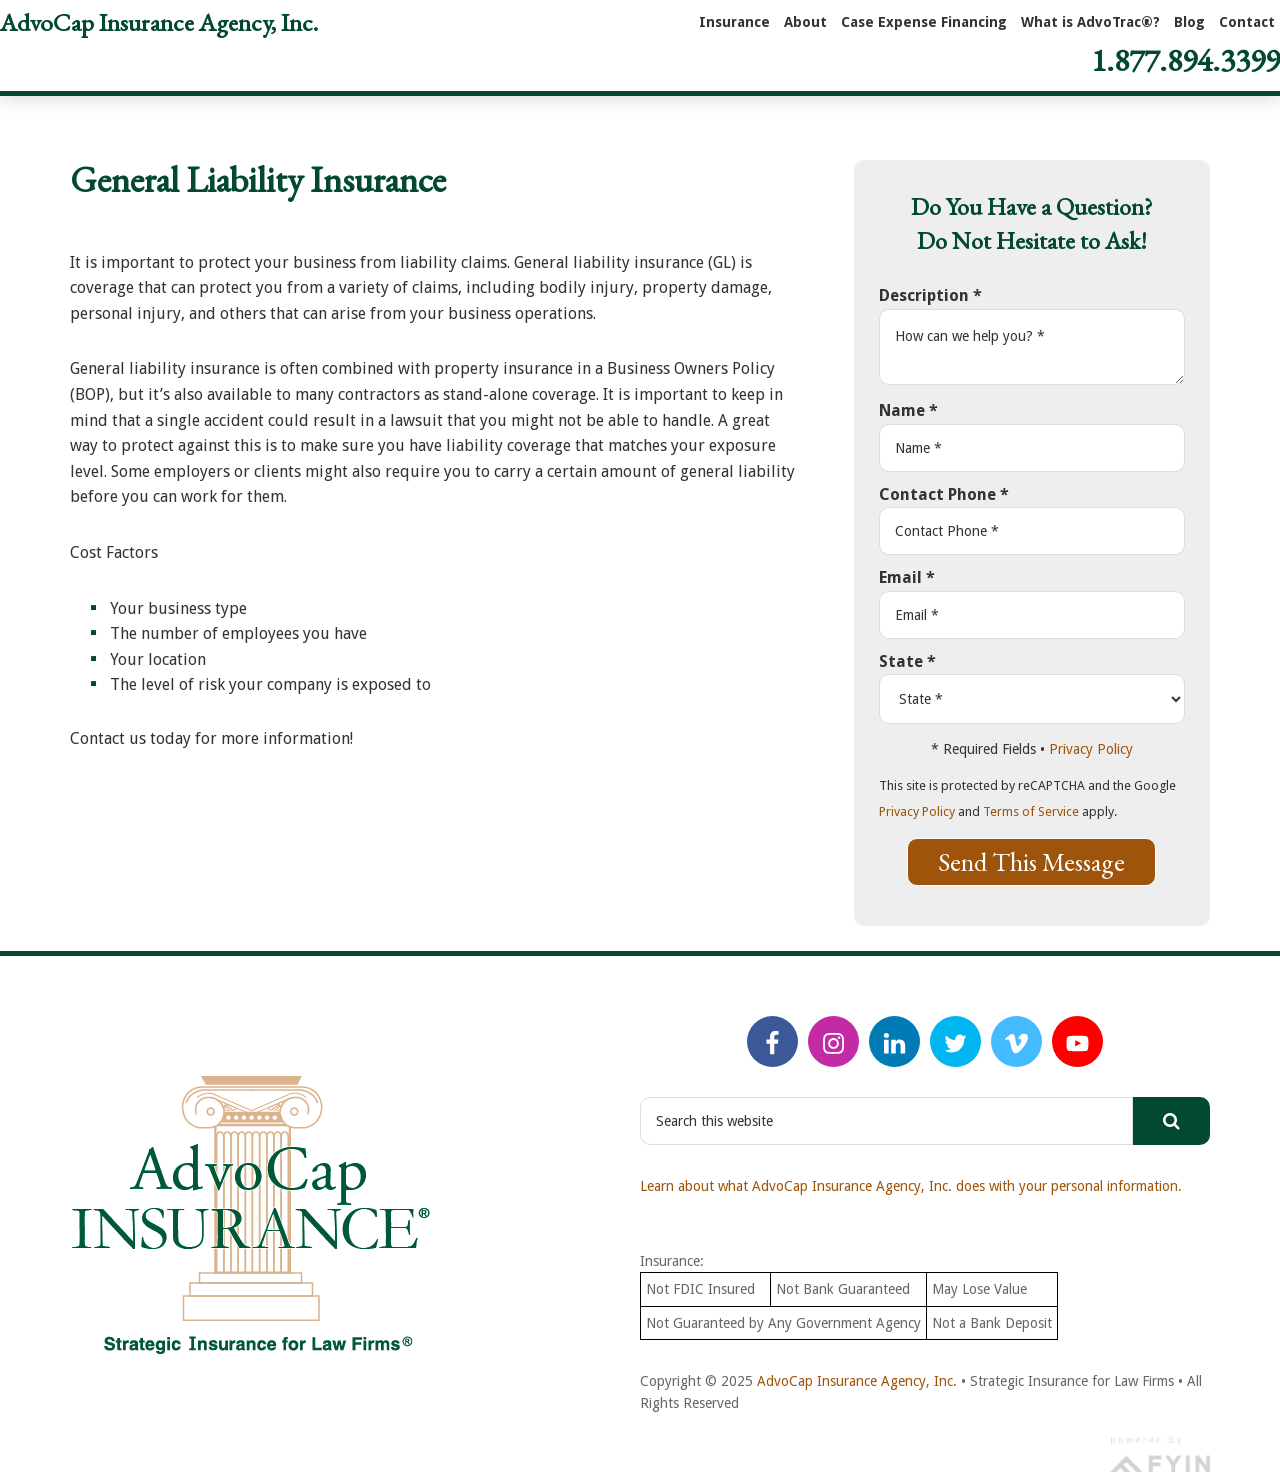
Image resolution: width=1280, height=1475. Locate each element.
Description (930, 295)
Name (908, 410)
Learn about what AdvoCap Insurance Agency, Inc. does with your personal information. (911, 1186)
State (907, 661)
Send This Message (1031, 862)
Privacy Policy (1091, 749)
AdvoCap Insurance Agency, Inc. (159, 22)
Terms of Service (1031, 811)
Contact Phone (944, 494)
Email (907, 577)
